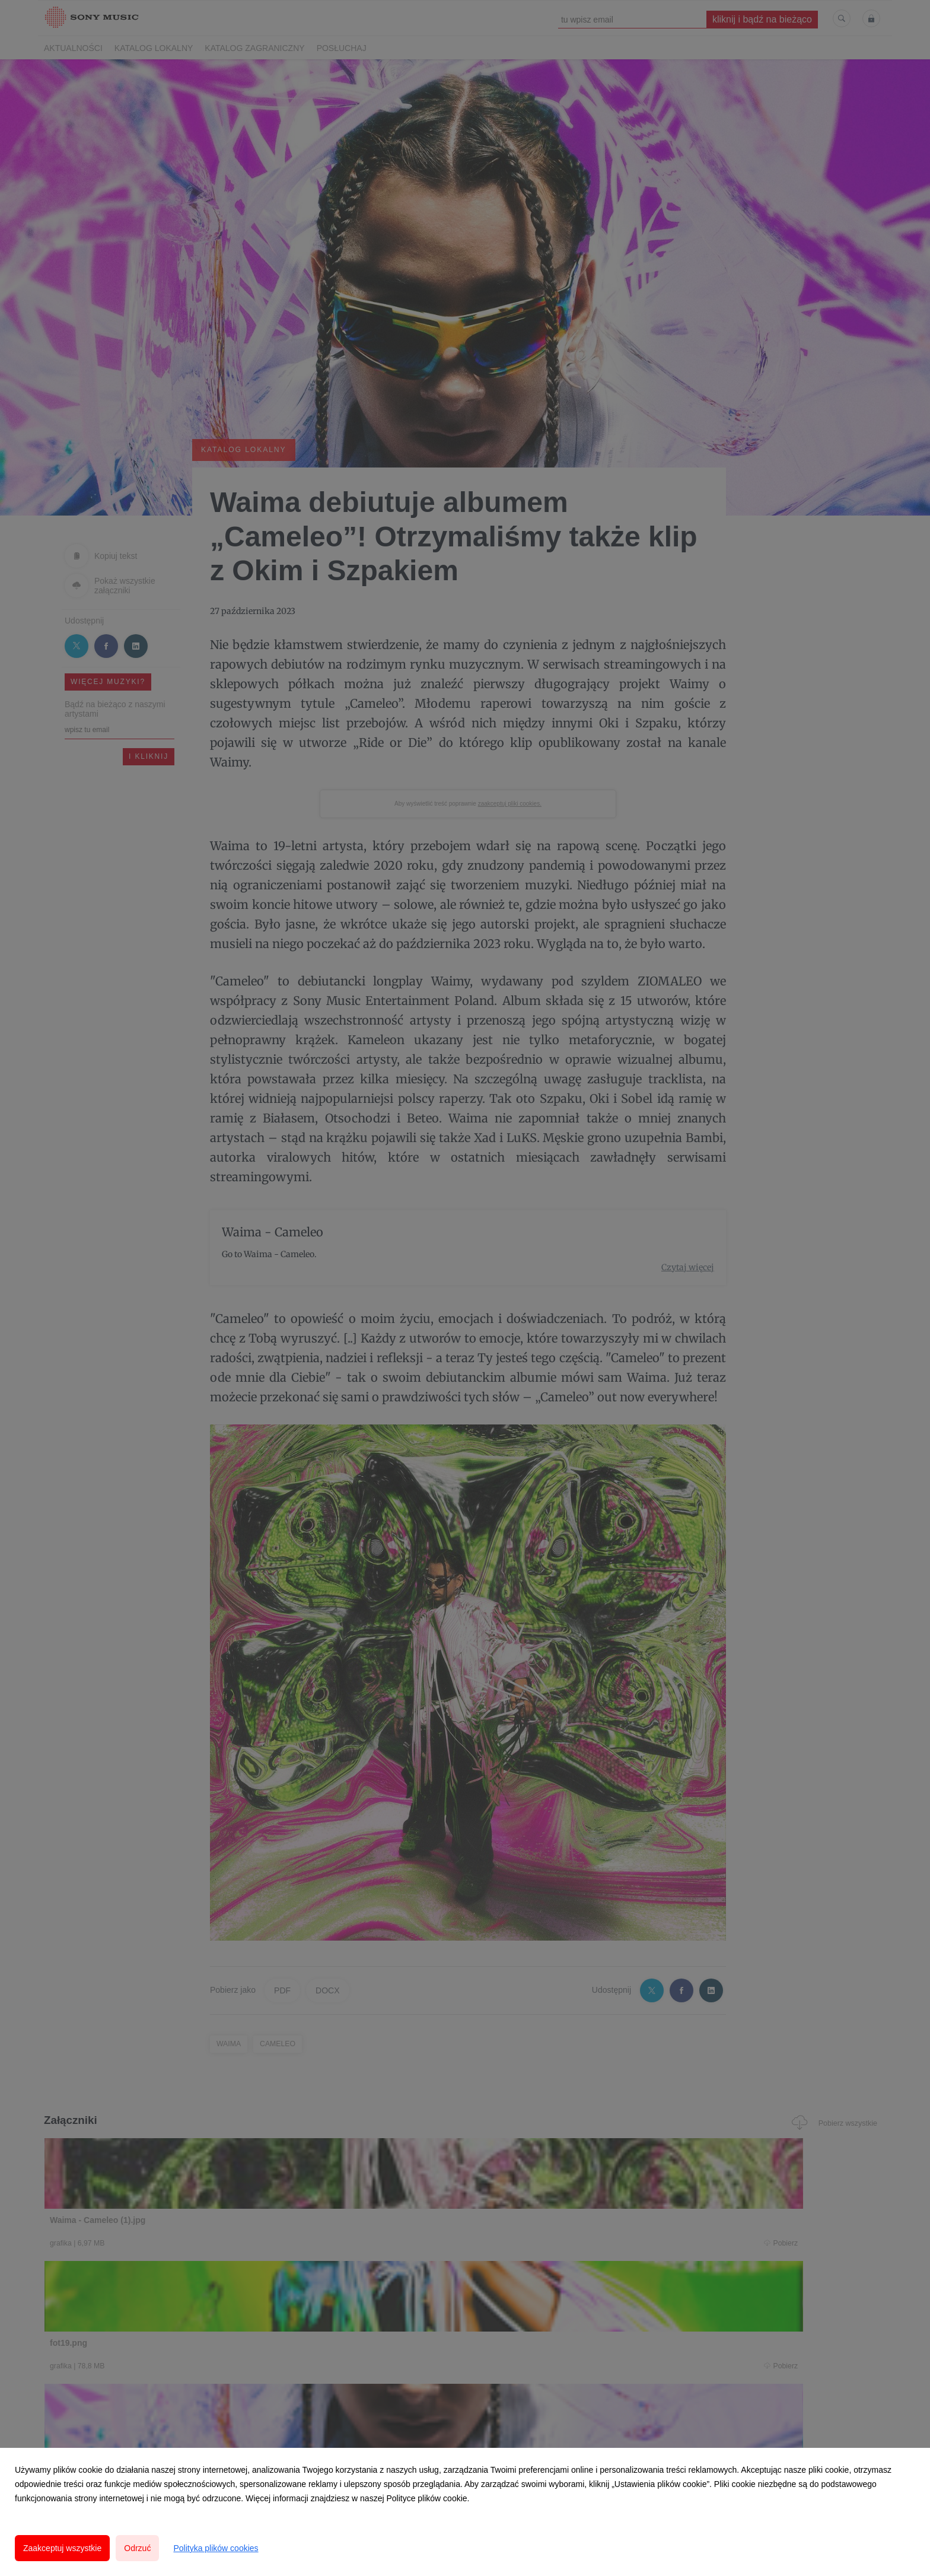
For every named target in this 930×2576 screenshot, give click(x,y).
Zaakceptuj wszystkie (62, 2548)
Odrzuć (137, 2548)
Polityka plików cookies (215, 2548)
